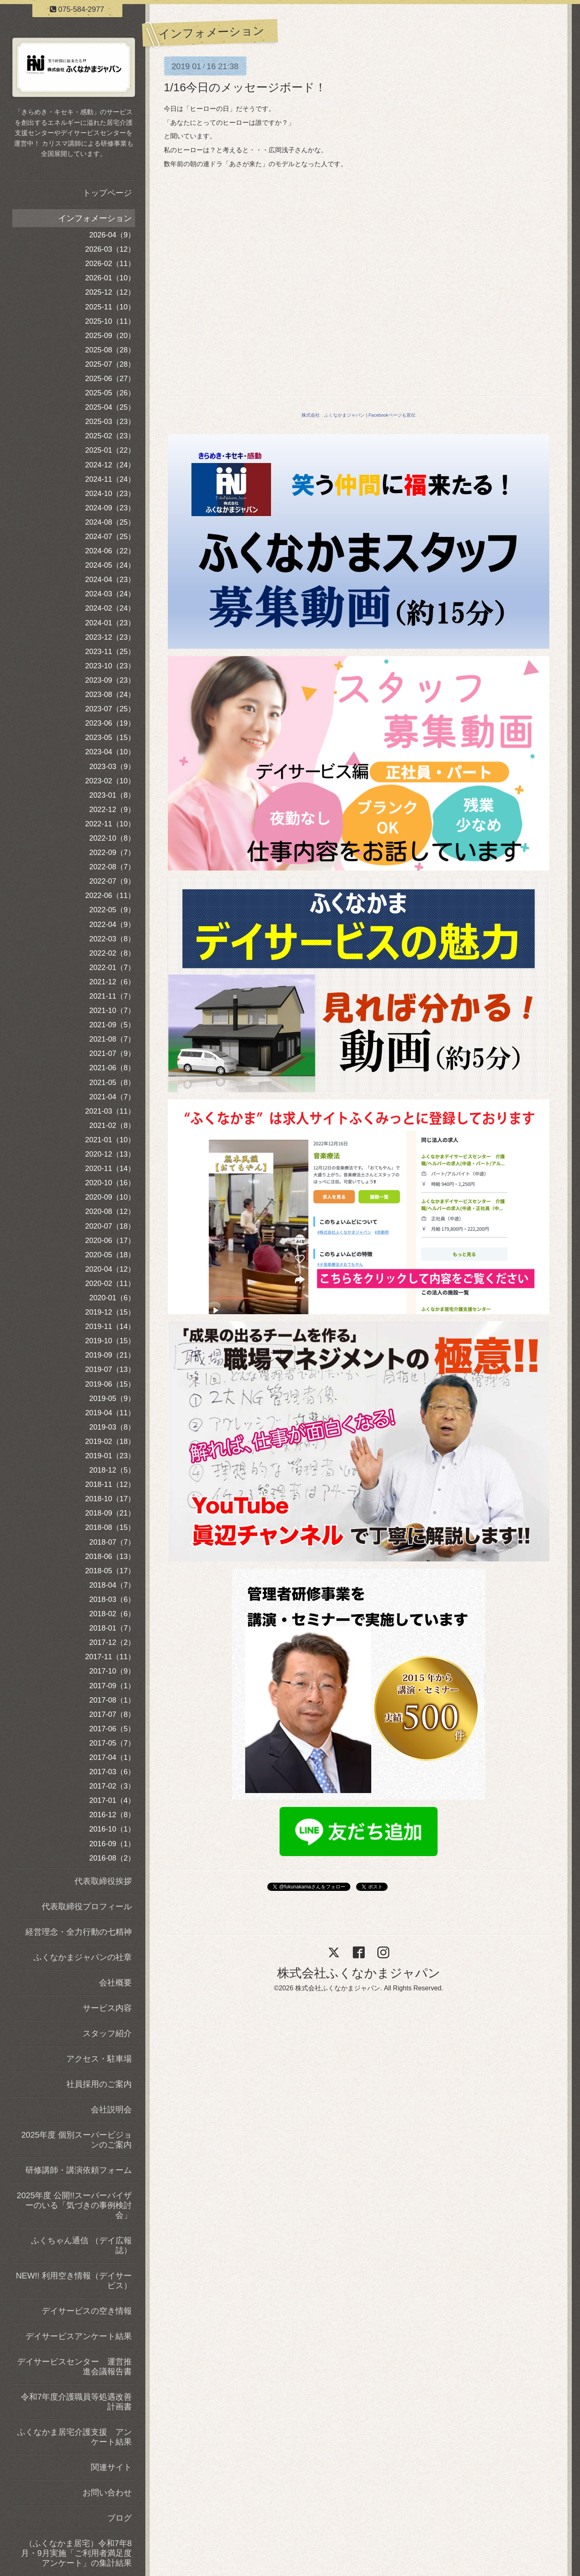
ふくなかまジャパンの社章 (83, 1957)
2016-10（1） (112, 1829)
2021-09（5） (112, 1025)
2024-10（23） (110, 493)
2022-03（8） (112, 939)
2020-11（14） (110, 1168)
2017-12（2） (112, 1642)
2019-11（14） (110, 1326)
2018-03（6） (112, 1599)
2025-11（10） (110, 307)
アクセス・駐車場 (99, 2058)
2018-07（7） (112, 1542)
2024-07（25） (110, 536)
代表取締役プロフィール (87, 1906)
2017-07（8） (112, 1714)
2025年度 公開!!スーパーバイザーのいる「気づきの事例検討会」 (74, 2205)
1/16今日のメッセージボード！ (245, 87)
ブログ (119, 2517)
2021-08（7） (112, 1039)
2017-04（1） (112, 1757)
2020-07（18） (110, 1226)
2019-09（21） (110, 1355)
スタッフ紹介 (107, 2033)
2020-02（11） (110, 1283)
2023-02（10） (110, 781)
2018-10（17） (110, 1499)
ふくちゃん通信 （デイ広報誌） (81, 2245)
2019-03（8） (112, 1427)
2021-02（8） (112, 1125)
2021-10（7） (112, 1010)
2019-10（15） (110, 1341)
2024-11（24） (110, 479)
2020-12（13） (110, 1154)
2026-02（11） (110, 263)
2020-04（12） (110, 1269)
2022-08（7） (112, 867)
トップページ (107, 192)
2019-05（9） (112, 1398)
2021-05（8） (112, 1082)
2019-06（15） (110, 1384)
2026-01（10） (110, 278)
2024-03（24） (110, 594)
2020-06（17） (110, 1240)
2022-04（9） (112, 924)
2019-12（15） (110, 1312)
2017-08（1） (112, 1700)
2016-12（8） (112, 1815)
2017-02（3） (112, 1786)
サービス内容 (107, 2007)
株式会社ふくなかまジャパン (358, 1973)
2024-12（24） (110, 465)
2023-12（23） (110, 637)
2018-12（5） (112, 1470)
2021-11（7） (112, 996)
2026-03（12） (110, 249)
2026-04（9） (112, 235)
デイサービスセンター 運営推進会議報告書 (74, 2366)
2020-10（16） (110, 1183)
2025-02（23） (110, 436)
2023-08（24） (110, 694)
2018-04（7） (112, 1585)
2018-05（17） (110, 1571)
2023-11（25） (110, 651)
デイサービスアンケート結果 (78, 2336)
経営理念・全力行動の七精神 (78, 1931)
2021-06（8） (112, 1068)
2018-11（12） (110, 1484)
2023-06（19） (110, 723)
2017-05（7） (112, 1743)
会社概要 (115, 1982)
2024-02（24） (110, 608)
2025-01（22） (110, 450)
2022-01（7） (112, 967)
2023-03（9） (112, 766)
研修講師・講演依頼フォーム (78, 2169)
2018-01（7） (112, 1628)
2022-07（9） (112, 881)
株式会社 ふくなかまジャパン (333, 415)
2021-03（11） (110, 1111)
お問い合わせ (107, 2492)
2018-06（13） (110, 1556)
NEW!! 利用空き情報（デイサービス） (74, 2280)
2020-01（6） (112, 1298)
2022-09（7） (112, 852)
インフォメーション (95, 218)
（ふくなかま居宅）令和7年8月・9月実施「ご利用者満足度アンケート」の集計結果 (76, 2553)
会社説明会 (111, 2109)
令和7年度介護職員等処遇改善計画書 (76, 2401)
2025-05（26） (110, 393)
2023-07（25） (110, 709)
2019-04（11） (110, 1413)
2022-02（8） (112, 953)
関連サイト (111, 2467)
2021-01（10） (110, 1140)
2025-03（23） (110, 421)
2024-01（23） (110, 623)
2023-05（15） (110, 737)
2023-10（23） (110, 666)
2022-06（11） (110, 895)
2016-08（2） (112, 1858)
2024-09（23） (110, 508)
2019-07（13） (110, 1369)
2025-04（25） (110, 407)
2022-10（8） (112, 838)
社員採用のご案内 (99, 2084)
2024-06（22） (110, 551)
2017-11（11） (110, 1657)
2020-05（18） (110, 1255)
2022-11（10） (110, 824)
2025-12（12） (110, 292)
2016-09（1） (112, 1844)
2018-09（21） (110, 1513)
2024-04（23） (110, 579)
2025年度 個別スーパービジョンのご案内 (76, 2139)
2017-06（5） (112, 1729)
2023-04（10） (110, 752)
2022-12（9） (112, 809)
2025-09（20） (110, 336)
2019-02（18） (110, 1441)
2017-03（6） (112, 1772)
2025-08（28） (110, 350)
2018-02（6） (112, 1614)
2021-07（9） (112, 1053)
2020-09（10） (110, 1197)
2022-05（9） (112, 910)
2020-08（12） (110, 1211)
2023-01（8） (112, 795)
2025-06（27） (110, 378)
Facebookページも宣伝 (391, 415)
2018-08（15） (110, 1527)
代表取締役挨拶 (103, 1881)
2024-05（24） (110, 565)
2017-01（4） (112, 1800)
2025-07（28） (110, 364)
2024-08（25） (110, 522)
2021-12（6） (112, 982)
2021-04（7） (112, 1097)
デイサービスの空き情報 (87, 2310)
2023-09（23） (110, 680)
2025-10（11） (110, 321)
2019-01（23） (110, 1456)
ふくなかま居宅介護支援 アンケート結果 (74, 2436)
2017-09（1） (112, 1686)
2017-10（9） (112, 1671)
